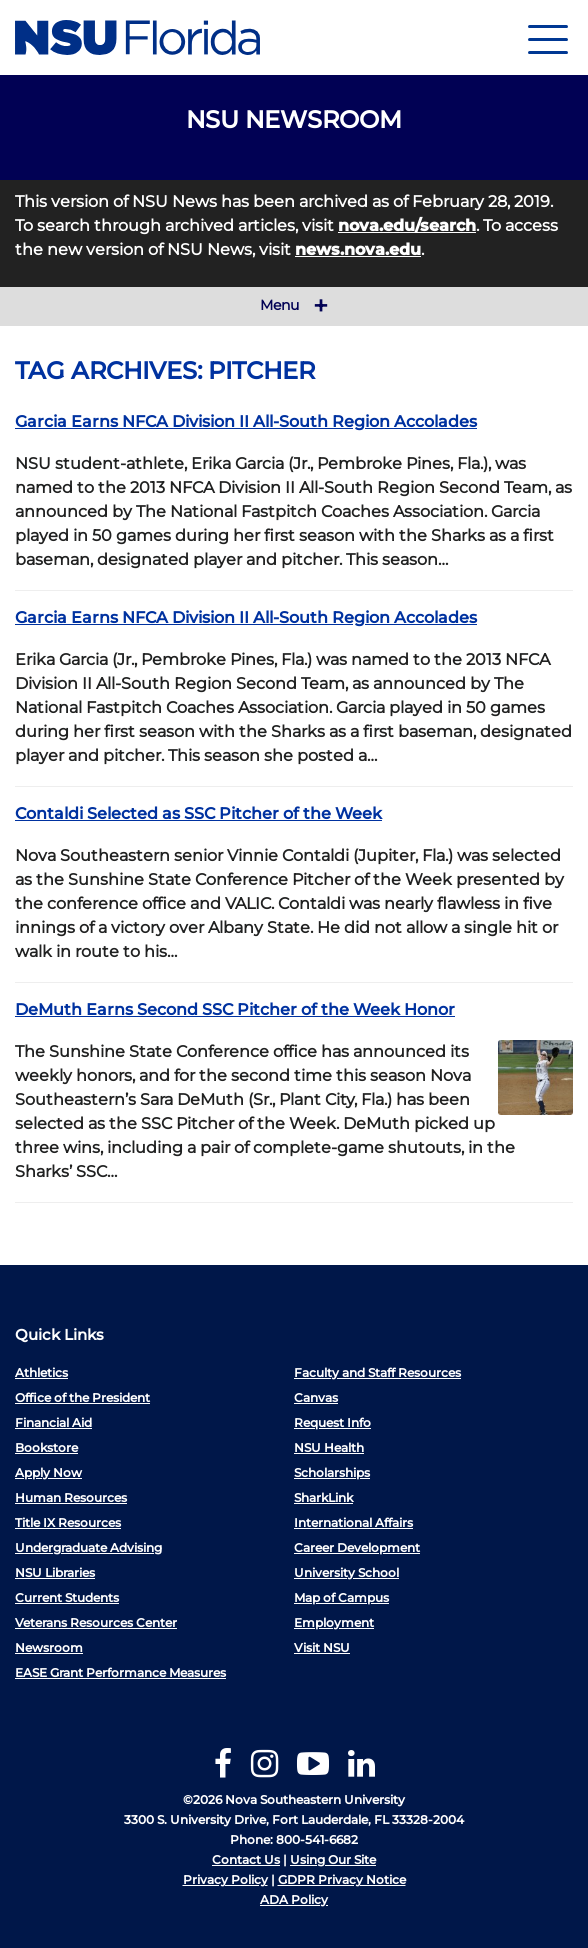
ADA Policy (294, 1899)
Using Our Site (333, 1859)
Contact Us (246, 1859)
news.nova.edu (358, 249)
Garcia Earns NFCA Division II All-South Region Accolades (246, 421)
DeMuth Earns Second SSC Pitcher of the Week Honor (235, 1009)
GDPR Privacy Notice (342, 1879)
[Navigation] (548, 37)
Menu (294, 306)
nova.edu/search (407, 225)
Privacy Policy (225, 1879)
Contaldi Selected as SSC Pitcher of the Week (198, 813)
